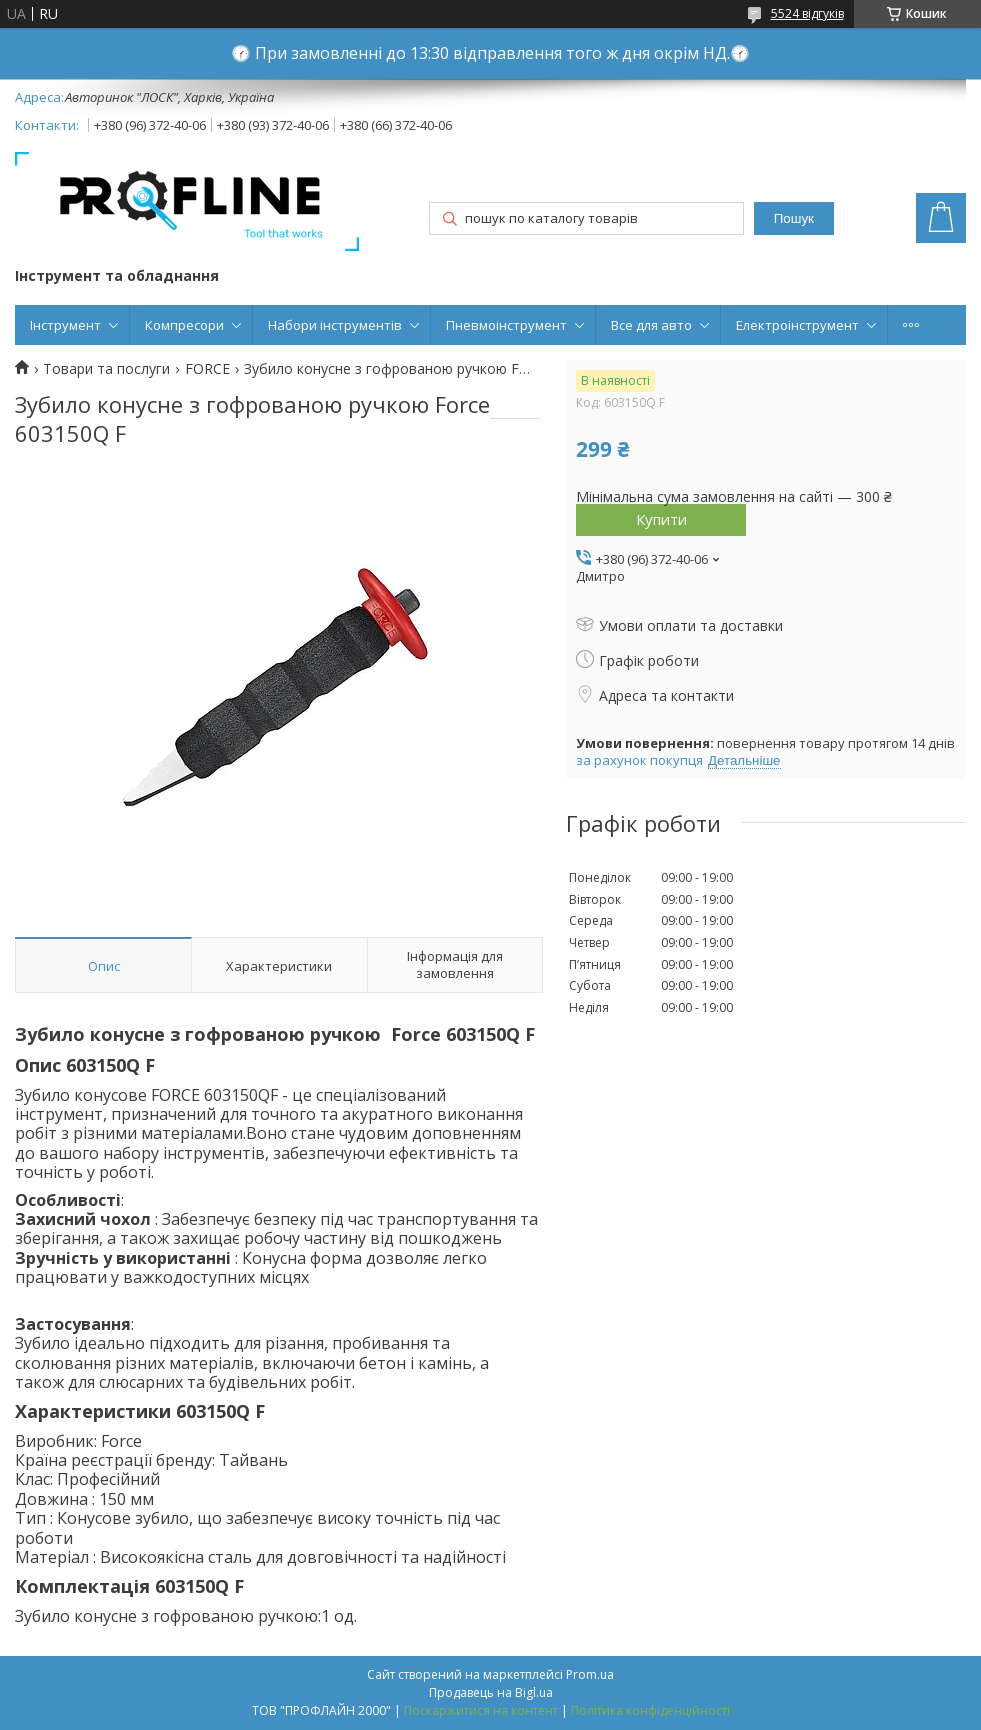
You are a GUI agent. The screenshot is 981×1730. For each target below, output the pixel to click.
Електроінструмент (797, 325)
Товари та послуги (106, 369)
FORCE (207, 369)
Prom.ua (590, 1674)
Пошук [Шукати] (794, 218)
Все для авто (651, 325)
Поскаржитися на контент (481, 1710)
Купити (661, 519)
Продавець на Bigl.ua (491, 1692)
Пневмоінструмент (506, 325)
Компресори (184, 325)
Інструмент (65, 325)
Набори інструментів (335, 325)
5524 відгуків (807, 13)
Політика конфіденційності (650, 1710)
